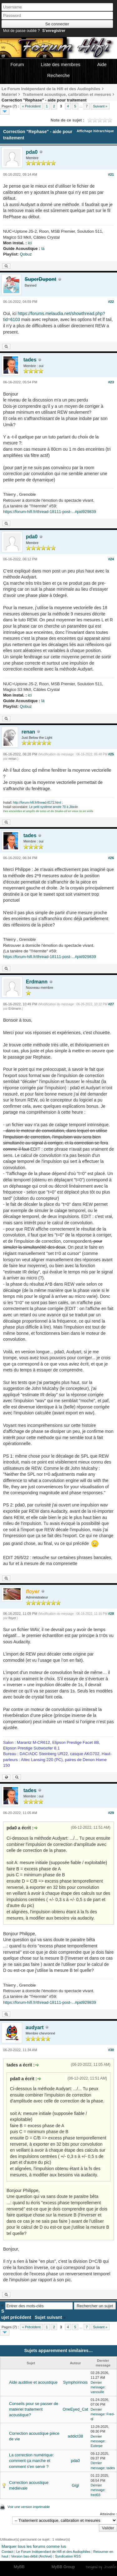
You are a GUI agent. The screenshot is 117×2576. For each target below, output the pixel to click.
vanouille (97, 2392)
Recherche (58, 75)
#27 (111, 1004)
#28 (111, 1613)
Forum (17, 64)
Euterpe (96, 2446)
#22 (111, 301)
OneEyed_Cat (75, 2409)
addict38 (75, 2436)
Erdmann (36, 981)
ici (30, 243)
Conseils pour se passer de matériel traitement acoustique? (33, 2409)
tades (30, 359)
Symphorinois (75, 2382)
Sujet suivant (48, 2317)
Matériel (9, 94)
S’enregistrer (53, 31)
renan (28, 731)
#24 (111, 559)
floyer (12, 1618)
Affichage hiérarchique (95, 131)
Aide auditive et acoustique (33, 2382)
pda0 (31, 152)
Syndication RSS (68, 2556)
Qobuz (26, 254)
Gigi (75, 2485)
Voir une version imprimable (28, 2507)
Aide (102, 64)
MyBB (19, 2566)
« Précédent (31, 106)
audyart (35, 2027)
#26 (111, 858)
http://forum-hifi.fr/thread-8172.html (37, 802)
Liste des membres (60, 64)
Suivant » (100, 106)
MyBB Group (63, 2566)
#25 (111, 754)
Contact (7, 2551)
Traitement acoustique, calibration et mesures (67, 94)
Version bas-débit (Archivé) (31, 2556)
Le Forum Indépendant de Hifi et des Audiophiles (53, 2551)
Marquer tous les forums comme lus (34, 2546)
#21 (111, 174)
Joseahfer (110, 2567)
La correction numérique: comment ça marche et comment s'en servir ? (31, 2461)
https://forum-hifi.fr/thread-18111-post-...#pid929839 (49, 511)
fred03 (95, 2495)
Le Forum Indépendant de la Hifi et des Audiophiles (51, 88)
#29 (111, 1813)
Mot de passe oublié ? (21, 31)
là (42, 248)
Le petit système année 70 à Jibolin (53, 807)
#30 (111, 2050)
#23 (111, 382)
